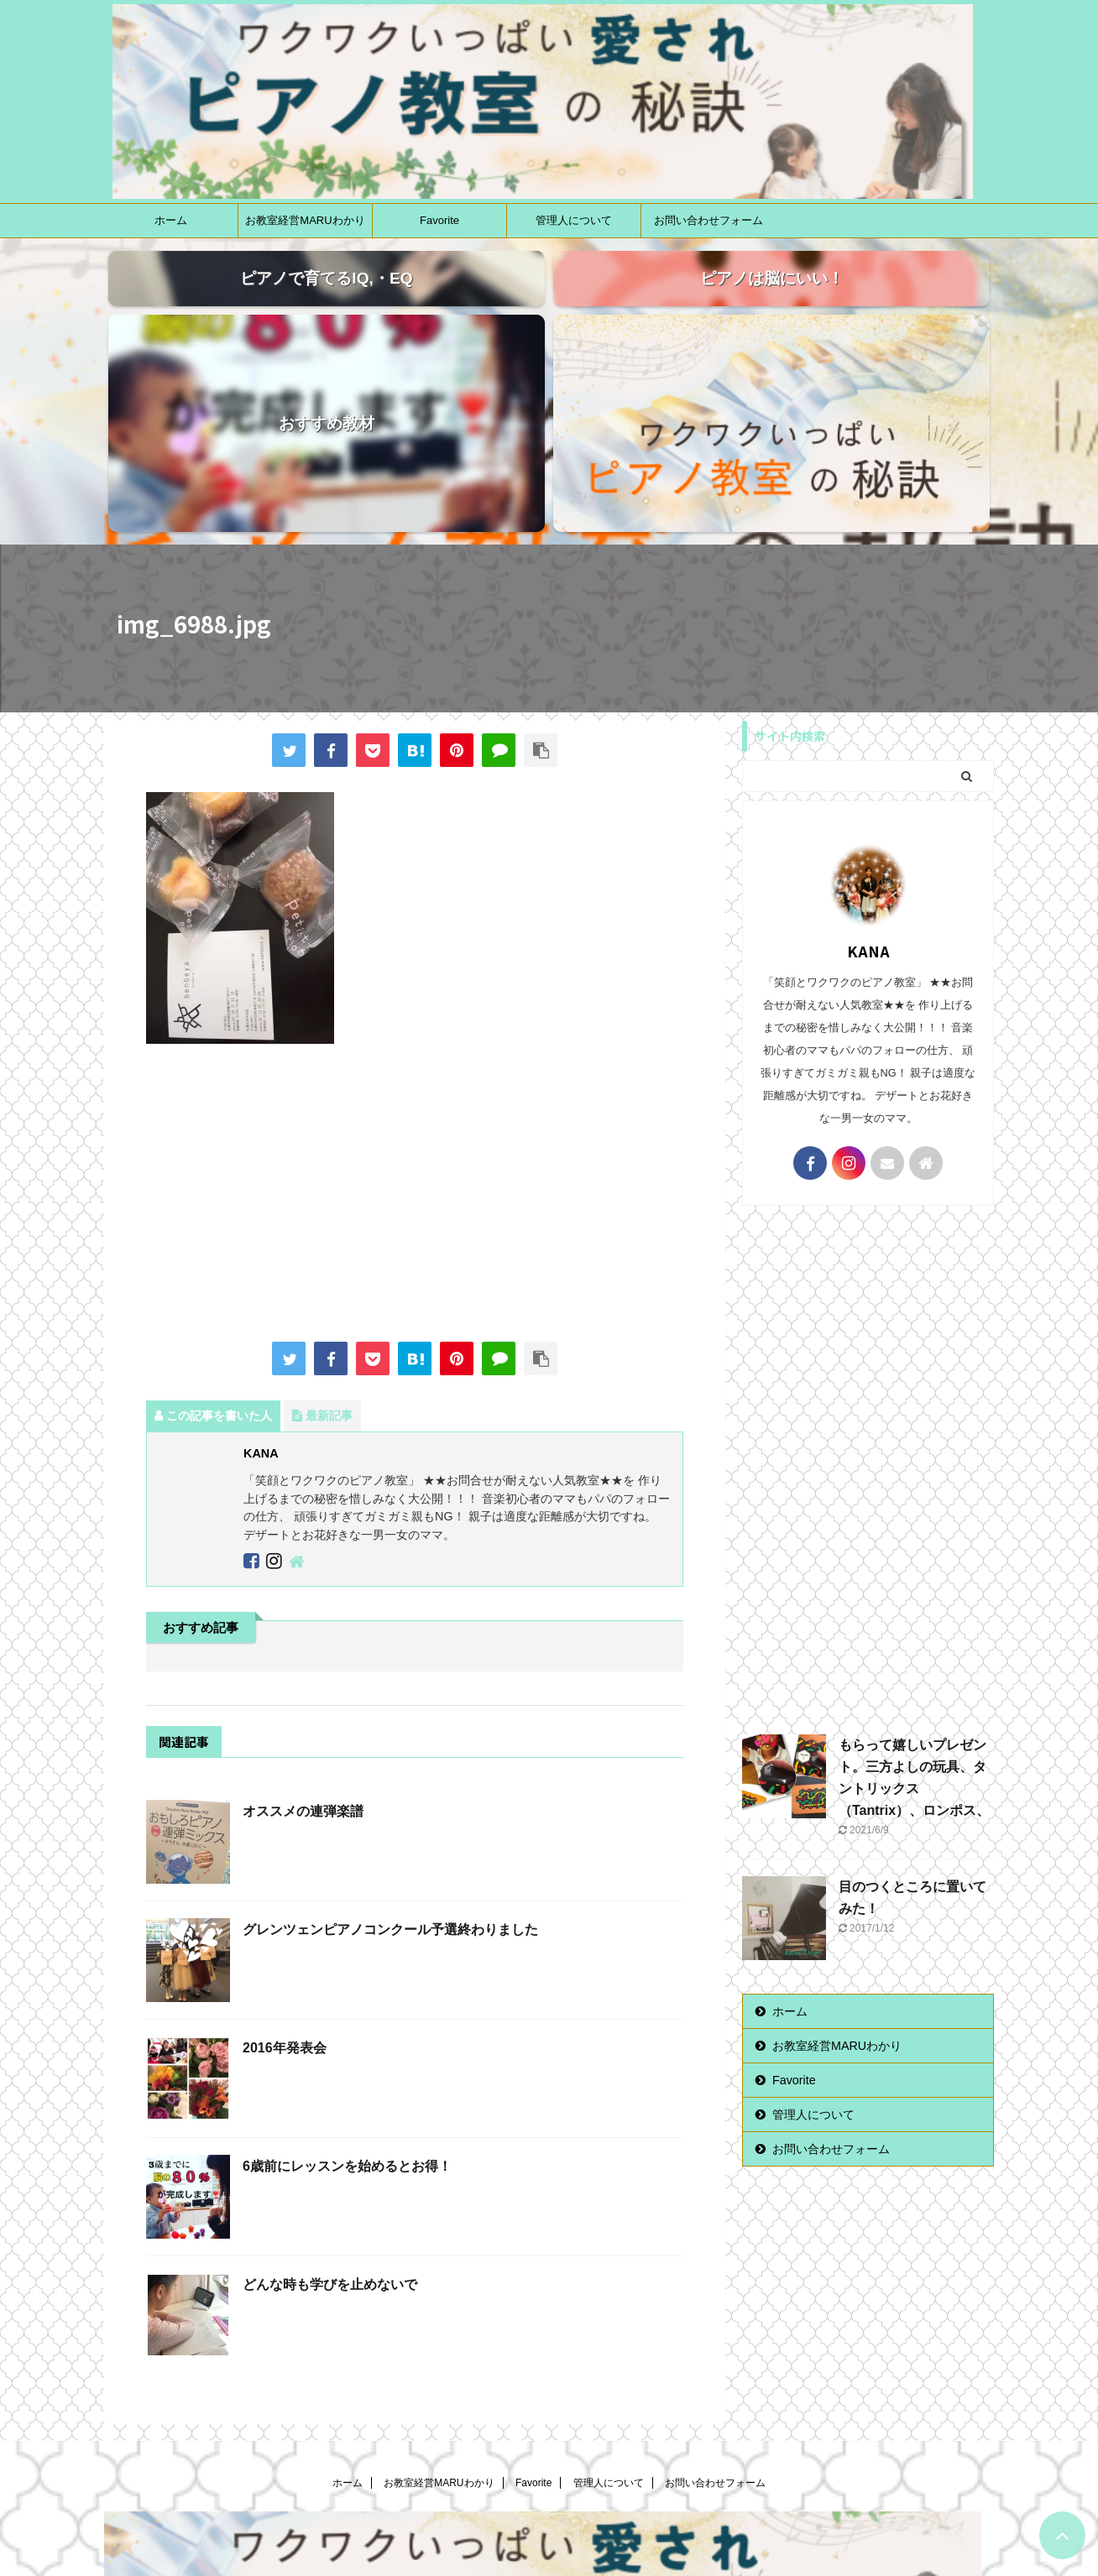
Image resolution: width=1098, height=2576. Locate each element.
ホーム (170, 220)
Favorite (439, 220)
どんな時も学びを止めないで (330, 2110)
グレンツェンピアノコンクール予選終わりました (390, 1755)
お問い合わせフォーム (708, 220)
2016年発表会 (285, 1873)
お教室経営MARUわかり (304, 220)
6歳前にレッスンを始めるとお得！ (347, 1991)
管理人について (574, 220)
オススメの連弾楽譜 (303, 1637)
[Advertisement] (414, 1020)
